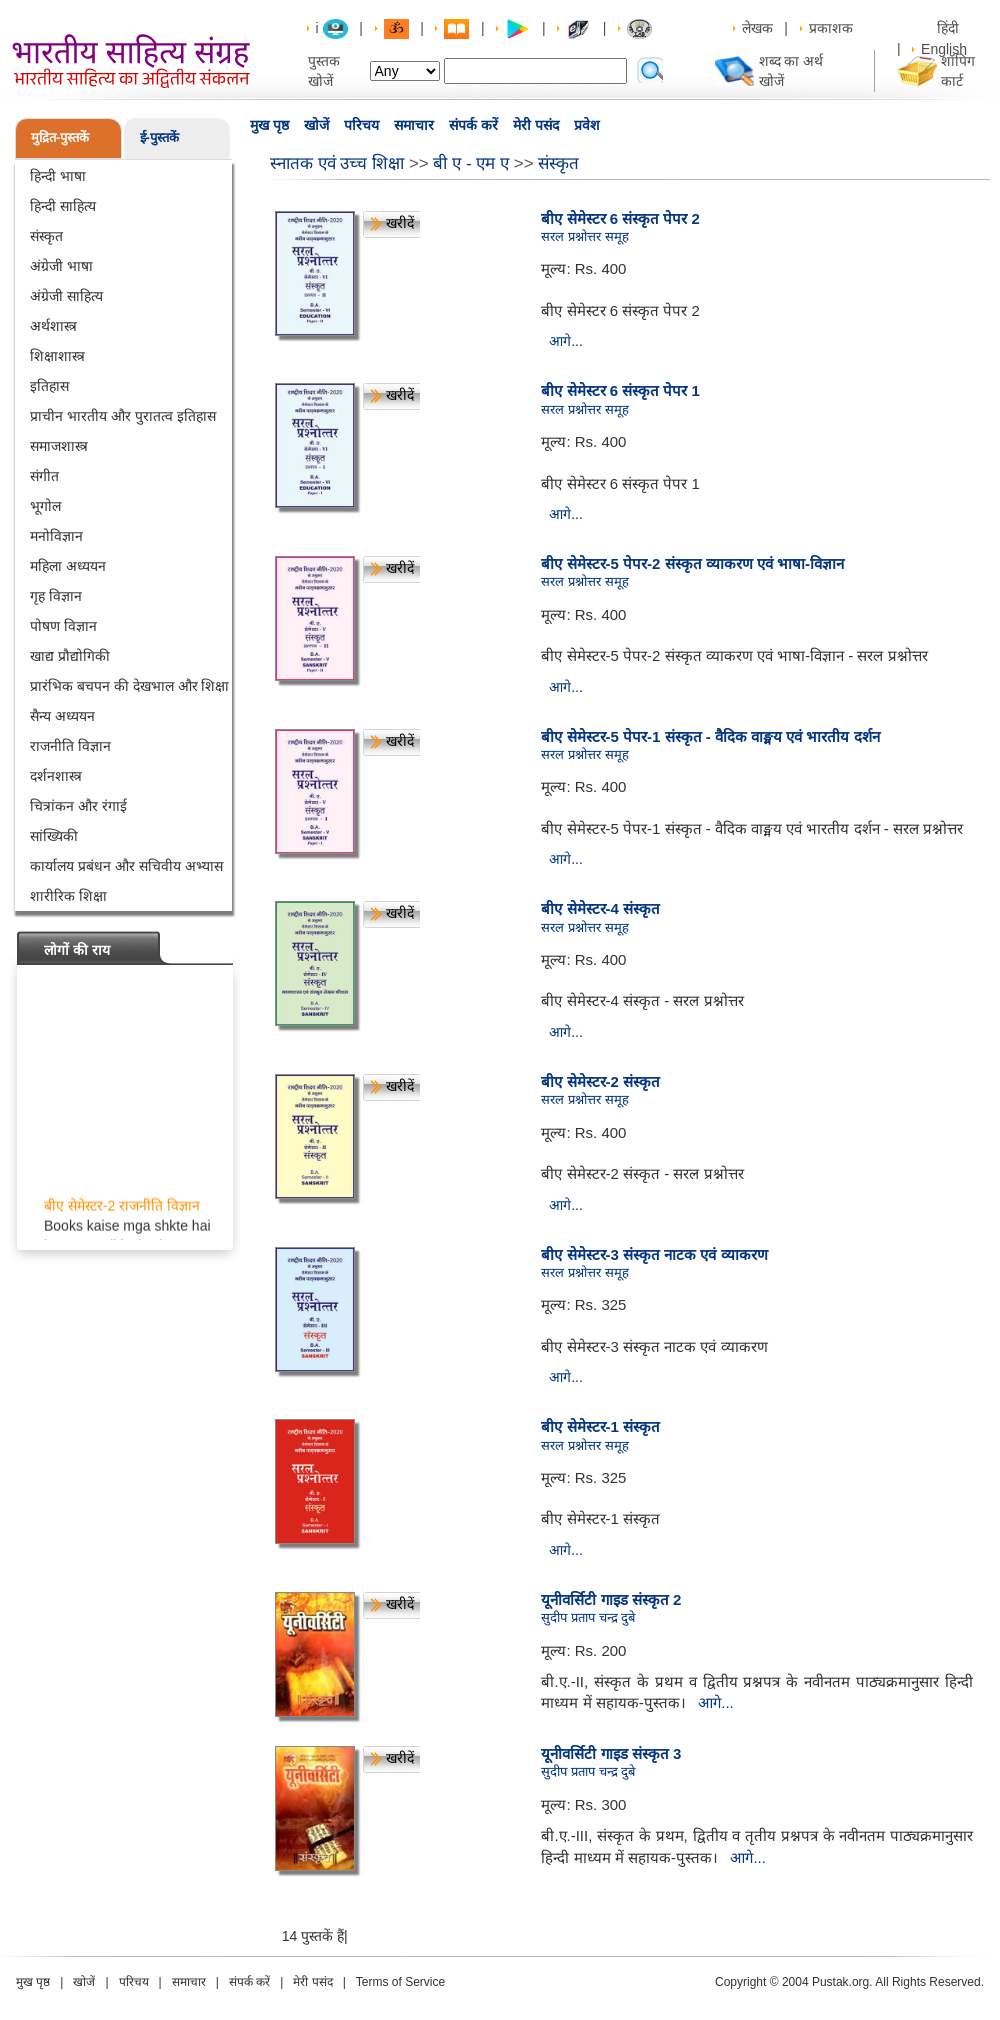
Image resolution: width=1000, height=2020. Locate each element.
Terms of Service (400, 1982)
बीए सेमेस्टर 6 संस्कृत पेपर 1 (620, 390)
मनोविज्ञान (56, 536)
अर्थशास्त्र (53, 326)
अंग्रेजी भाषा (61, 266)
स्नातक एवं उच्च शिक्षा (337, 163)
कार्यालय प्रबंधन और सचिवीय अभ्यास (126, 866)
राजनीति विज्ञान (70, 746)
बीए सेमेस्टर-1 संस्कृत (600, 1426)
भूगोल (45, 506)
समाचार (414, 125)
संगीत (44, 476)
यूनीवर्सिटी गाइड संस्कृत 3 (611, 1753)
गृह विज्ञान (56, 596)
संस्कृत (46, 236)
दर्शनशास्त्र (56, 776)
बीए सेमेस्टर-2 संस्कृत (600, 1081)
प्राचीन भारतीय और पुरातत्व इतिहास (123, 416)
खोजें (316, 125)
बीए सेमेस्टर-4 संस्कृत (600, 908)
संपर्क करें (473, 125)
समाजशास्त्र (59, 446)
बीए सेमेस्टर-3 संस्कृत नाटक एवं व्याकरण (654, 1254)
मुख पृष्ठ (269, 125)
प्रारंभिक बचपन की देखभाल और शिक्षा (129, 686)
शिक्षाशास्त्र (57, 356)
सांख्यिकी (54, 836)
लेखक (757, 28)
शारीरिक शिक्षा (68, 896)
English (944, 49)
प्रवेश (587, 125)
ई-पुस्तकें (159, 137)
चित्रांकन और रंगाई (78, 806)
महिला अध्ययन (68, 566)
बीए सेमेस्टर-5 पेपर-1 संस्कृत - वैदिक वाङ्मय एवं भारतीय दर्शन (710, 736)
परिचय (361, 125)
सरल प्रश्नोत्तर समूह (584, 236)
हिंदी (950, 28)
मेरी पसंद (536, 125)
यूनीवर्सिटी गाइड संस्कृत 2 (611, 1599)
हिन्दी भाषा (58, 176)
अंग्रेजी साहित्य (66, 296)
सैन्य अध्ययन (62, 716)
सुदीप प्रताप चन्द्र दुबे (588, 1617)
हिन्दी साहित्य (63, 206)
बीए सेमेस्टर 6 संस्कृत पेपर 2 (620, 218)
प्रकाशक (831, 28)
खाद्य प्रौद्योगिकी (70, 656)
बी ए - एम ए (471, 163)
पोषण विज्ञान (63, 626)
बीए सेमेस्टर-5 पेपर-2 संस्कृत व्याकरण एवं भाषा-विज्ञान (692, 563)
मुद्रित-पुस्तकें (60, 137)
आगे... (566, 341)
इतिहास (49, 386)
